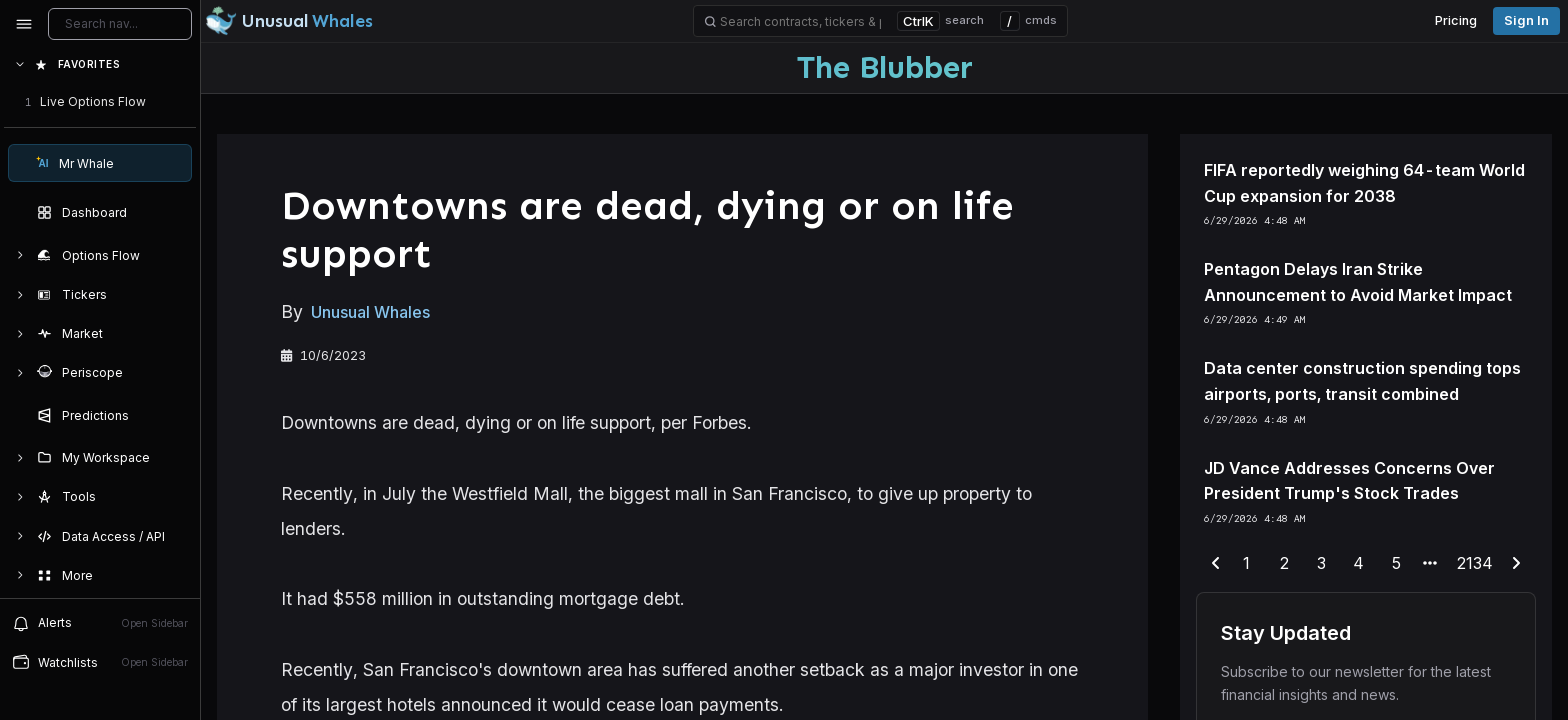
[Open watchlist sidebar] (100, 662)
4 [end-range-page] (1358, 563)
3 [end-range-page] (1321, 563)
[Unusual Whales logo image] (289, 21)
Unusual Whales (370, 312)
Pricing (1456, 20)
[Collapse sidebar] (24, 24)
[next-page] (1516, 564)
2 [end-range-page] (1284, 563)
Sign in (1526, 20)
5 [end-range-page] (1396, 563)
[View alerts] (100, 623)
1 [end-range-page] (1246, 563)
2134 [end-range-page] (1475, 563)
